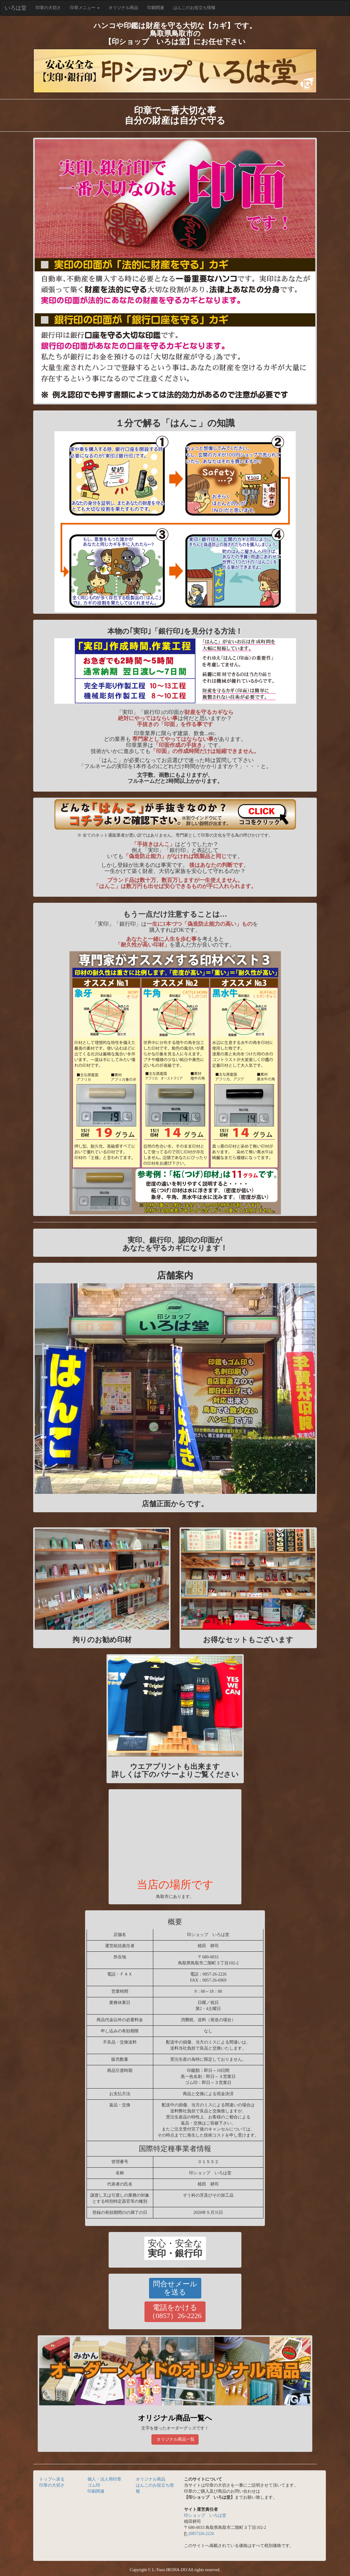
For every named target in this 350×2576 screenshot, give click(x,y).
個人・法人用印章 (104, 2479)
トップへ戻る (52, 2479)
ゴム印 (94, 2485)
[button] (175, 2248)
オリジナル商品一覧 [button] (175, 2439)
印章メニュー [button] (85, 7)
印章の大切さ (50, 7)
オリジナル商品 (123, 7)
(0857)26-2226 (201, 2533)
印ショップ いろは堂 (205, 2515)
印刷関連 (155, 7)
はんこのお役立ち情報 (194, 7)
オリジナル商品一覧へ (175, 2418)
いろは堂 (16, 8)
